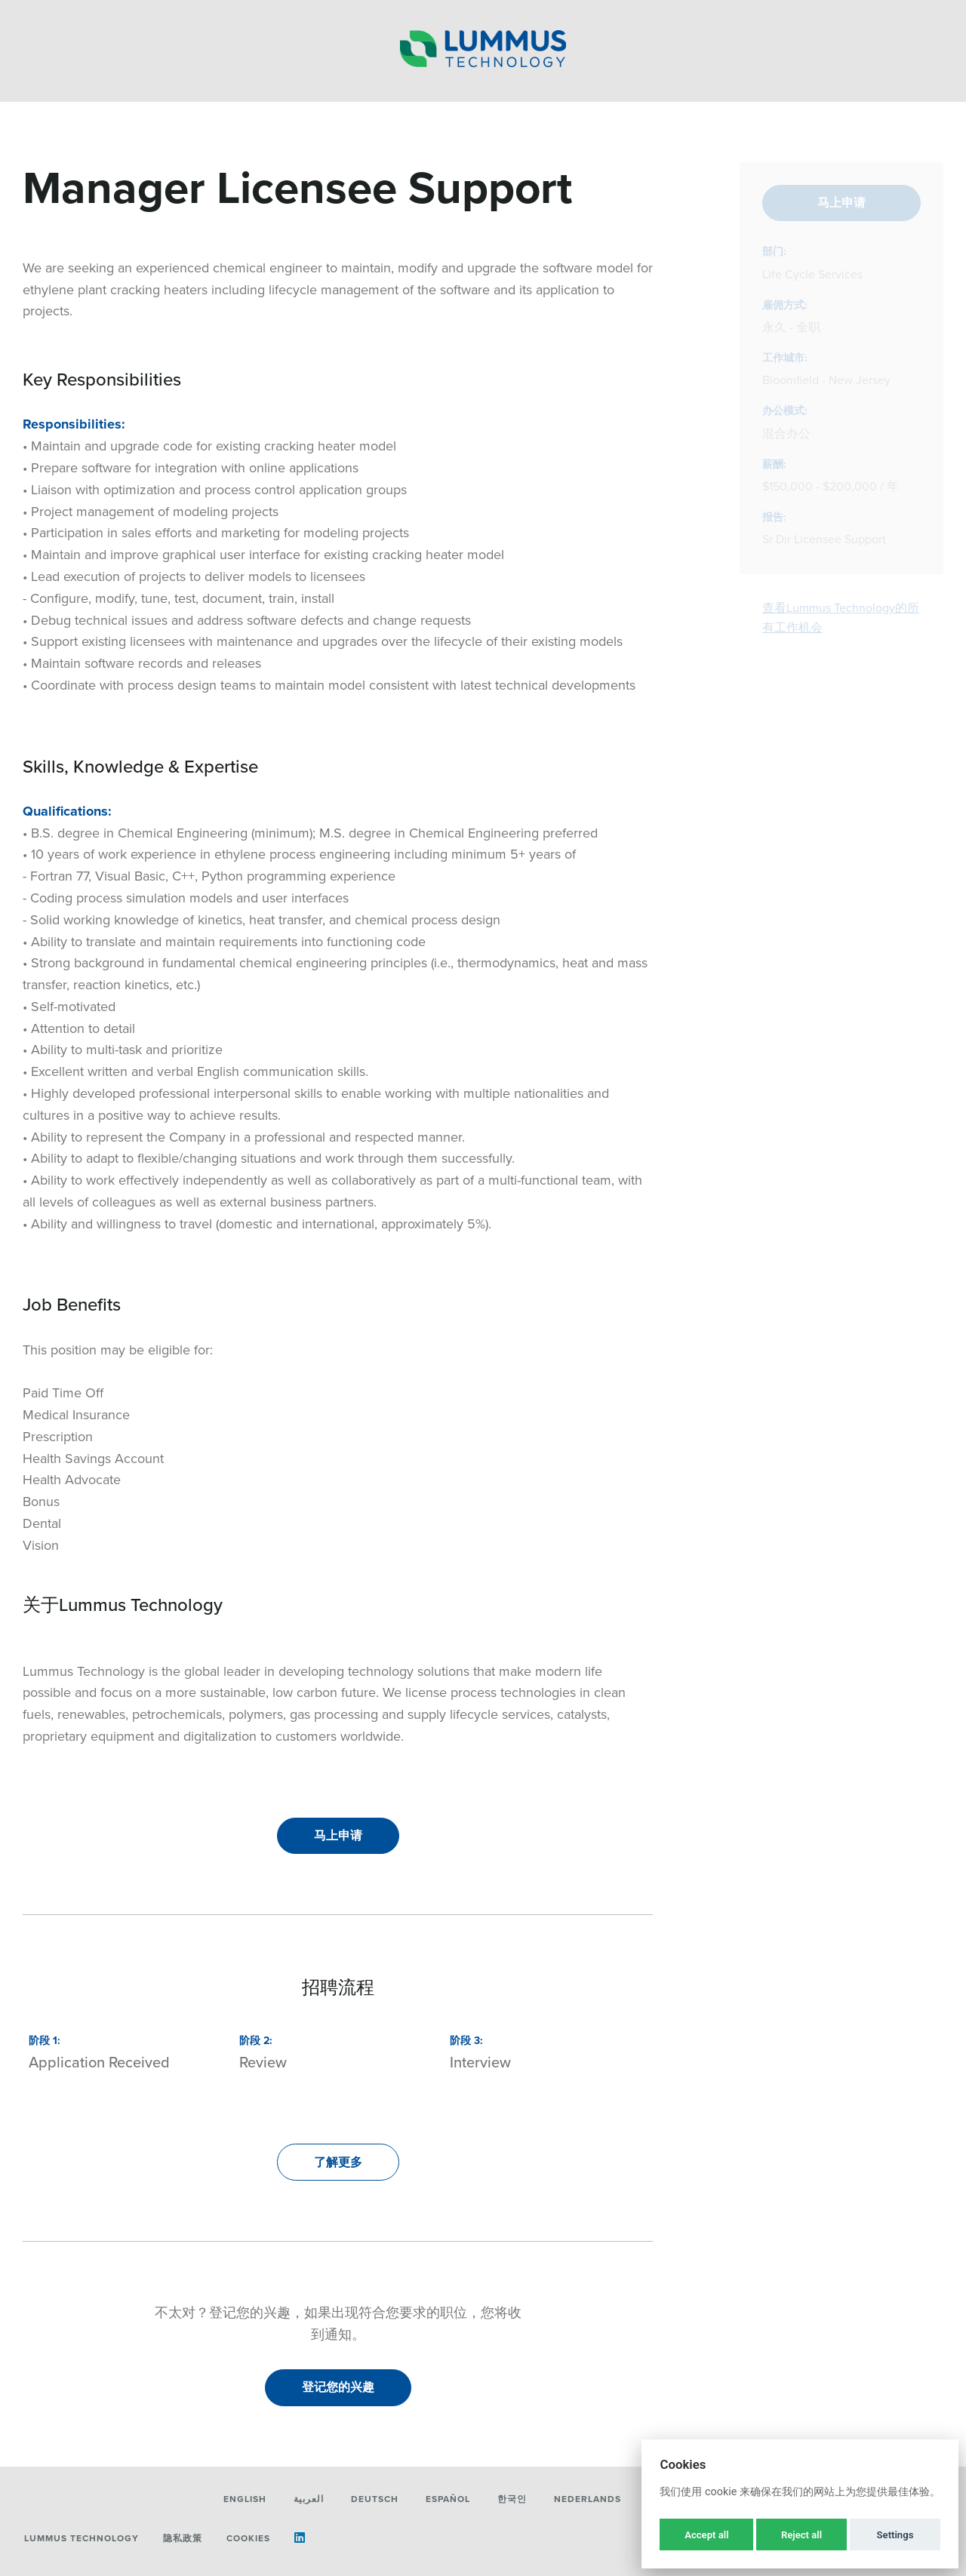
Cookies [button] (248, 2537)
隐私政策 (182, 2537)
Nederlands (587, 2498)
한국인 (512, 2498)
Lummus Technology (81, 2537)
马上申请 (338, 1835)
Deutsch (374, 2498)
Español (448, 2498)
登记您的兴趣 (338, 2387)
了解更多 (338, 2162)
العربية (309, 2498)
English (244, 2498)
